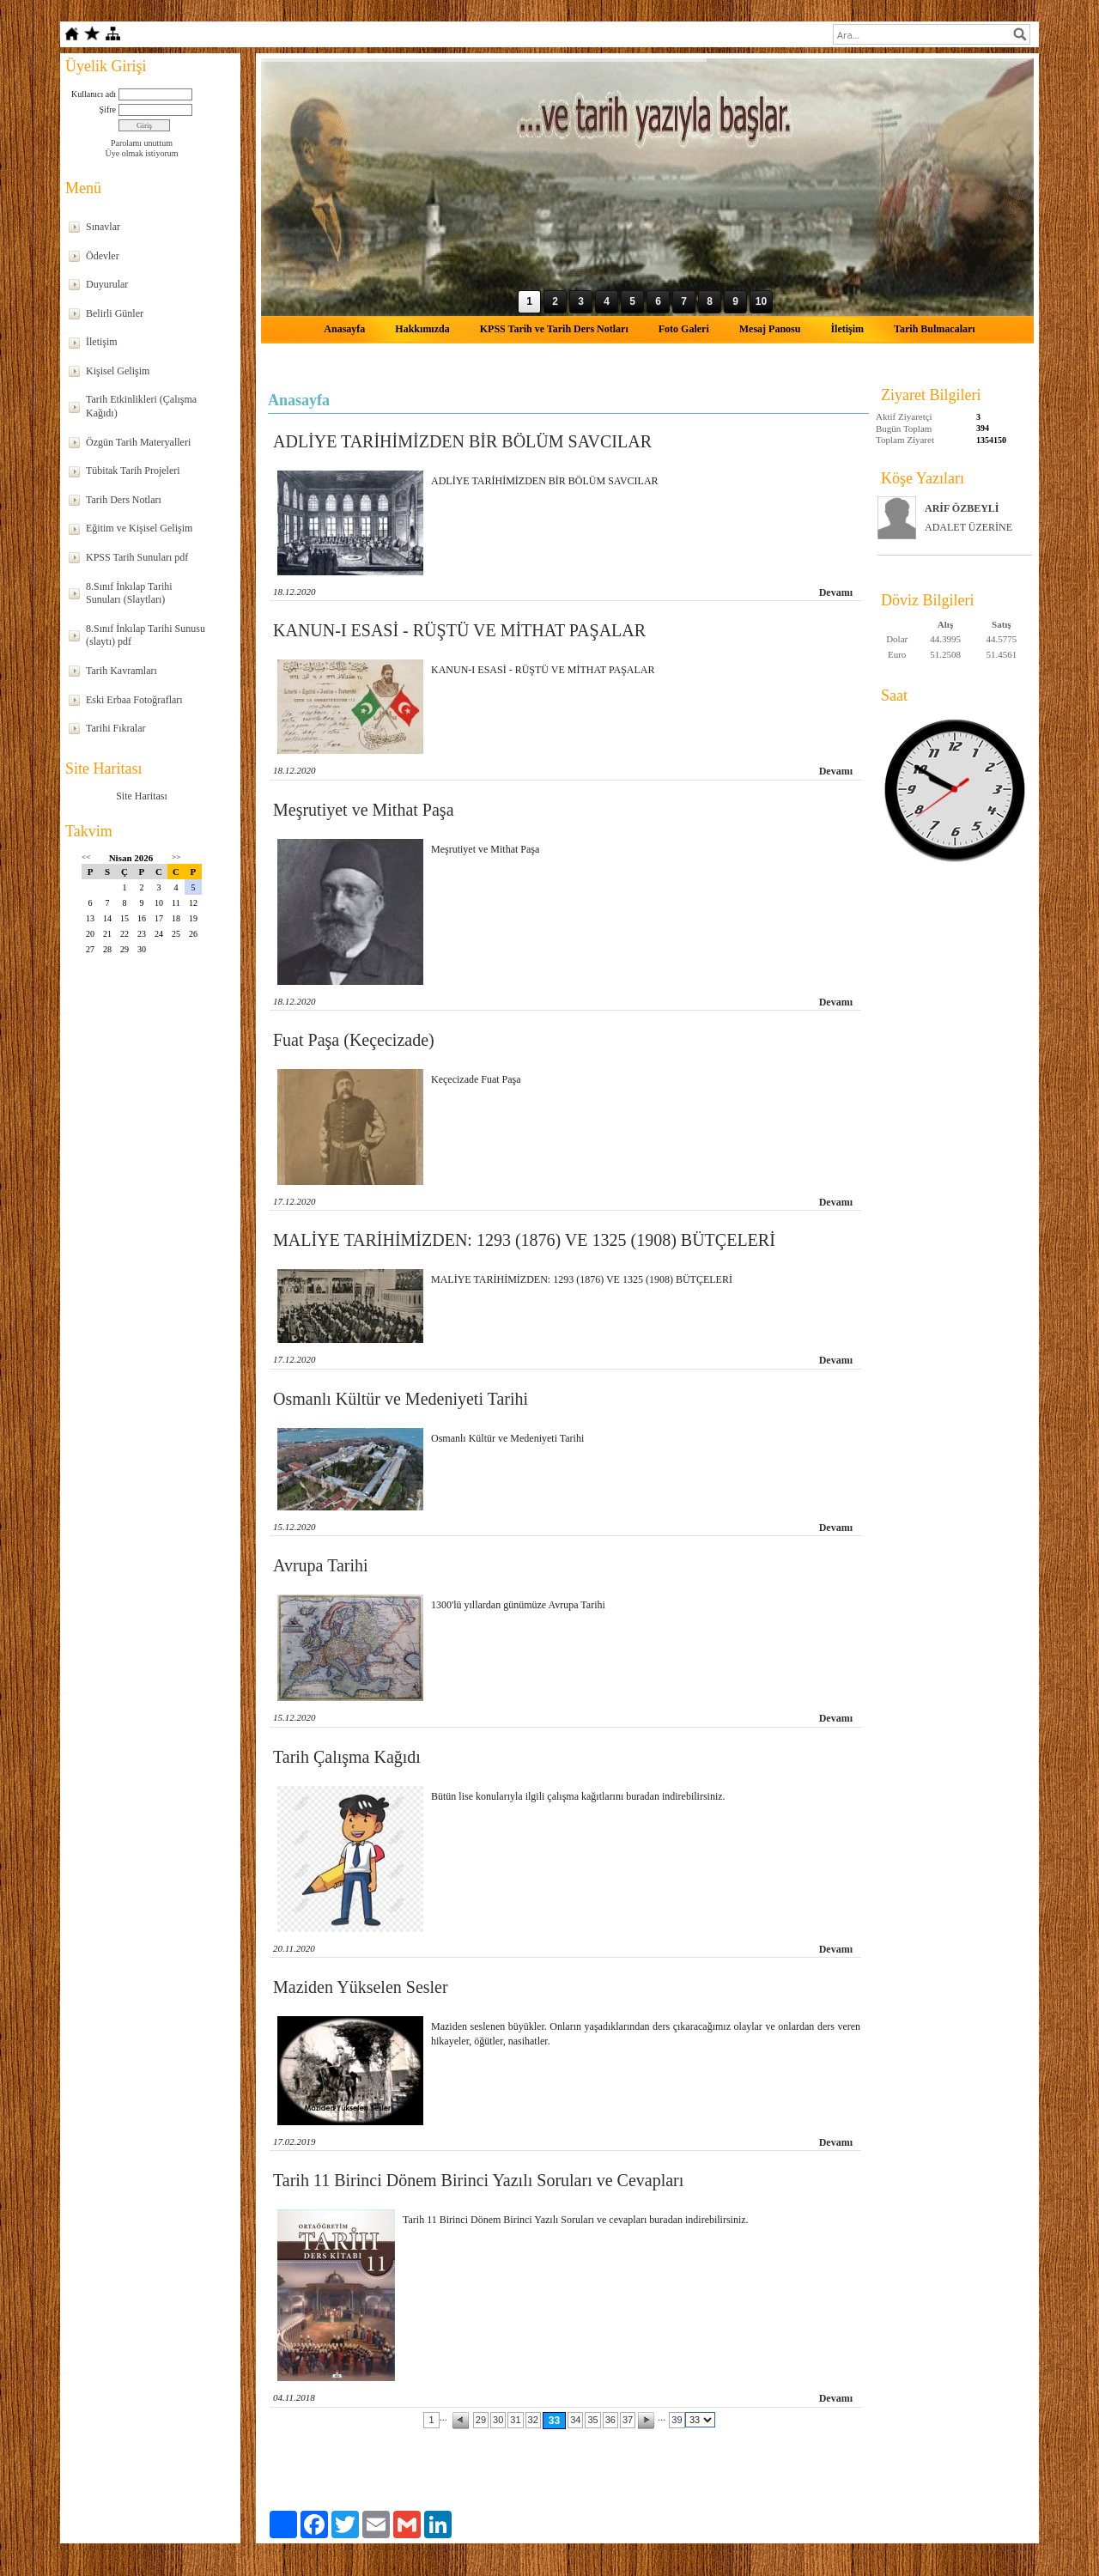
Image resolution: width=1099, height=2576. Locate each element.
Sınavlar (103, 227)
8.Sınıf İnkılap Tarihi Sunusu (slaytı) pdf (145, 635)
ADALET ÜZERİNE (968, 527)
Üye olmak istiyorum (142, 153)
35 (592, 2420)
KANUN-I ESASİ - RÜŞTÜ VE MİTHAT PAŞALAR (459, 630)
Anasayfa (344, 329)
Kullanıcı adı (93, 94)
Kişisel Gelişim (117, 371)
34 (575, 2420)
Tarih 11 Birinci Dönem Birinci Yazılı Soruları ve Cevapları (478, 2180)
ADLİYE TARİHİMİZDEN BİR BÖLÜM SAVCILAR (462, 441)
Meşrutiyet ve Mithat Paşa (363, 809)
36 (610, 2420)
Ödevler (102, 256)
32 (533, 2420)
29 (481, 2420)
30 (498, 2420)
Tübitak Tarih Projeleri (133, 471)
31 (515, 2420)
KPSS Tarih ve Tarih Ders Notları (554, 329)
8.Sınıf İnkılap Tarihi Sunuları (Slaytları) (129, 593)
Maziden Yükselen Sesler (360, 1987)
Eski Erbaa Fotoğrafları (134, 700)
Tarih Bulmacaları (934, 329)
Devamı (836, 592)
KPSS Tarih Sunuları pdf (137, 557)
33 (554, 2421)
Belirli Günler (114, 313)
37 (627, 2420)
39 (676, 2420)
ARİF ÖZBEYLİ (962, 508)
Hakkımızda (422, 329)
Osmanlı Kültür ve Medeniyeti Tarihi (400, 1398)
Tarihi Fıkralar (115, 728)
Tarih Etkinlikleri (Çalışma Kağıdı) (141, 406)
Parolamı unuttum (142, 143)
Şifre (108, 109)
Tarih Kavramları (121, 671)
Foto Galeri (684, 329)
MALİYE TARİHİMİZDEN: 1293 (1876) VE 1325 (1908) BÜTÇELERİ (524, 1239)
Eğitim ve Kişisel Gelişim (139, 528)
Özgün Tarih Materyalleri (138, 442)
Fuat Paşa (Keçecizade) (353, 1039)
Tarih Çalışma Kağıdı (347, 1756)
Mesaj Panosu (770, 329)
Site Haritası (141, 796)
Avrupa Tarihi (320, 1565)
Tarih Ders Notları (123, 500)
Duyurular (107, 284)
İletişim (102, 342)
